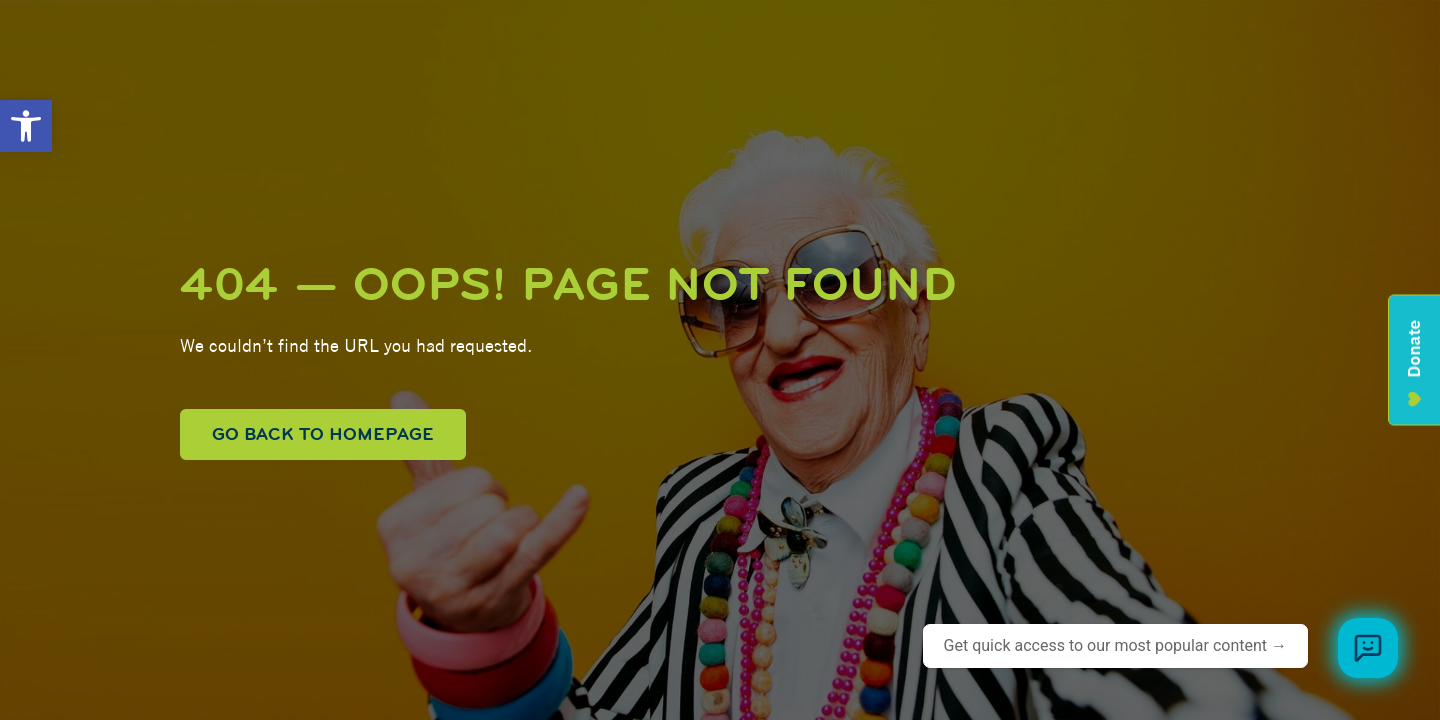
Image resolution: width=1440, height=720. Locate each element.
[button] (26, 126)
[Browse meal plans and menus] (1368, 648)
